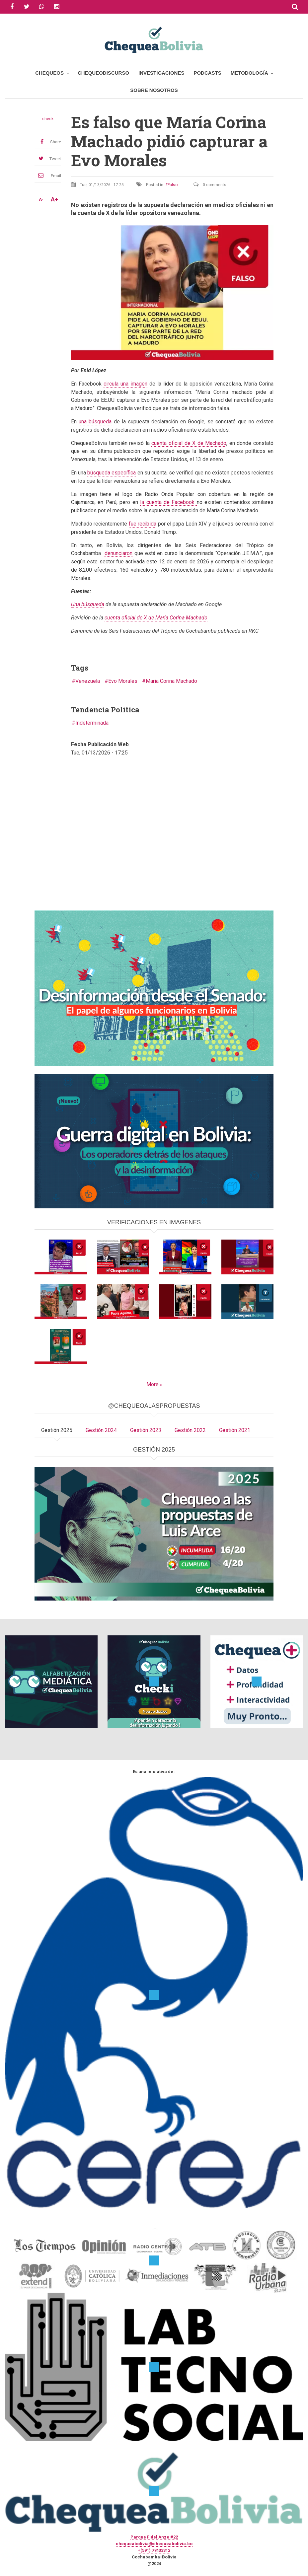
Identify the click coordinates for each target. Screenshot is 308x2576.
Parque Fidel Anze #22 (154, 2537)
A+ (54, 199)
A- (41, 199)
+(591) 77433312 (154, 2550)
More (152, 1384)
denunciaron (118, 553)
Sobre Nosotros (154, 90)
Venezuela (87, 681)
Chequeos (49, 73)
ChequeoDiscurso (103, 73)
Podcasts (207, 73)
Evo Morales (122, 681)
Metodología (249, 73)
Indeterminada (92, 723)
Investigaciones (161, 73)
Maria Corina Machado (171, 681)
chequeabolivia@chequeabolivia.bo (154, 2543)
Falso (173, 184)
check (47, 118)
